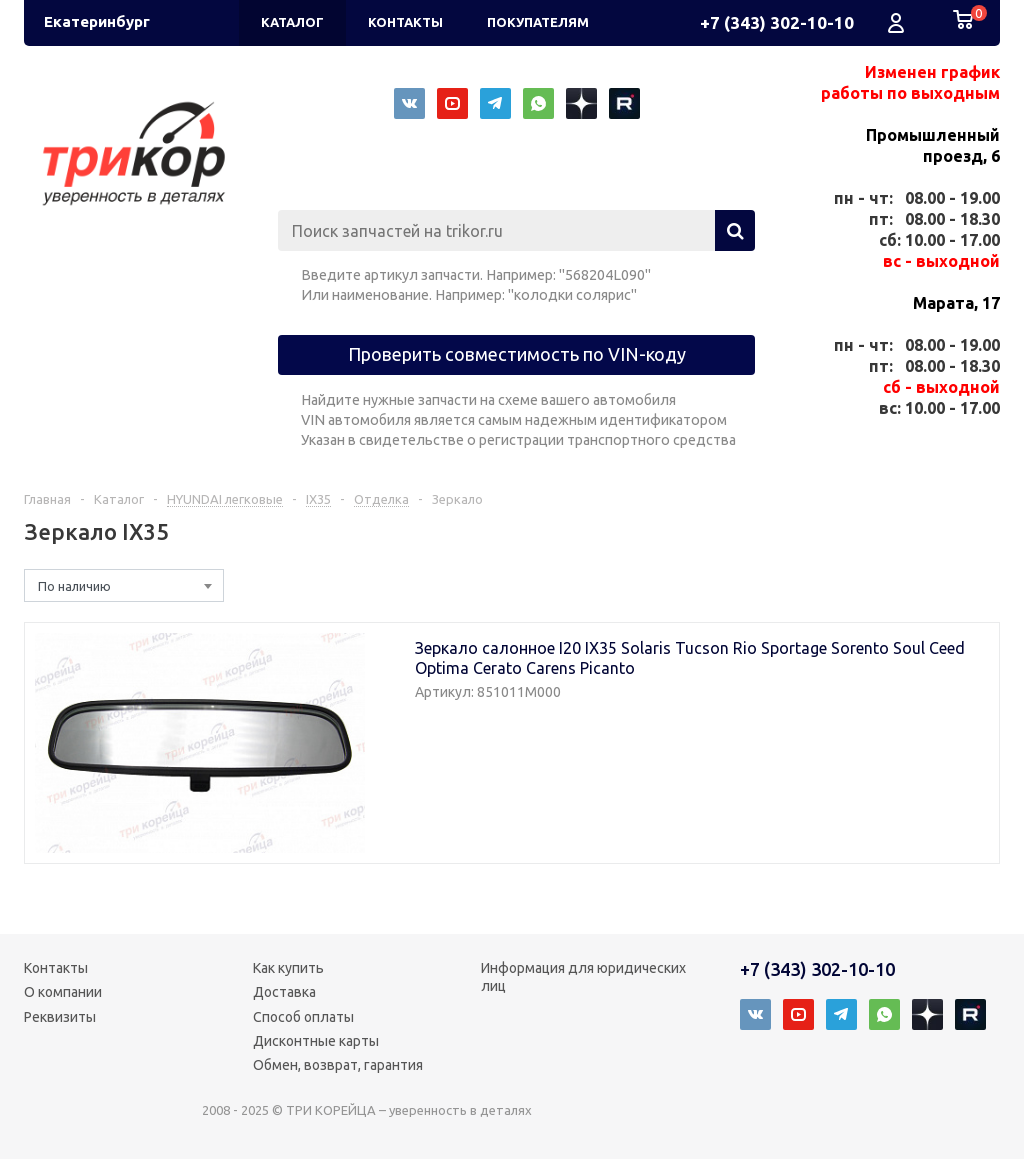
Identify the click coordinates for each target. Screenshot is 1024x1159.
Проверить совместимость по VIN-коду (517, 354)
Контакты (56, 968)
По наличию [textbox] (74, 586)
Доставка (284, 992)
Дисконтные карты (316, 1041)
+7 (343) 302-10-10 (777, 22)
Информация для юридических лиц (583, 977)
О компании (63, 992)
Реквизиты (60, 1017)
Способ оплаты (303, 1017)
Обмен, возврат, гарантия (338, 1065)
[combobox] (124, 585)
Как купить (288, 968)
